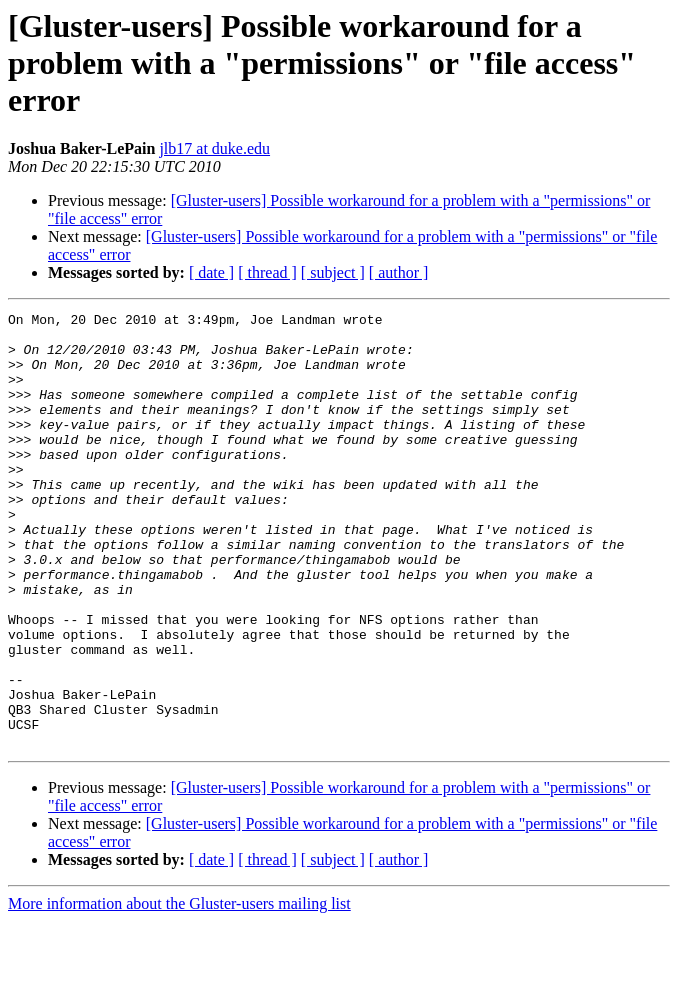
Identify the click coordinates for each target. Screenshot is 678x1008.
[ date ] (211, 272)
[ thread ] (267, 272)
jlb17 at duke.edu (214, 148)
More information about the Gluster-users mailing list (179, 990)
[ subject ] (333, 272)
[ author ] (399, 272)
